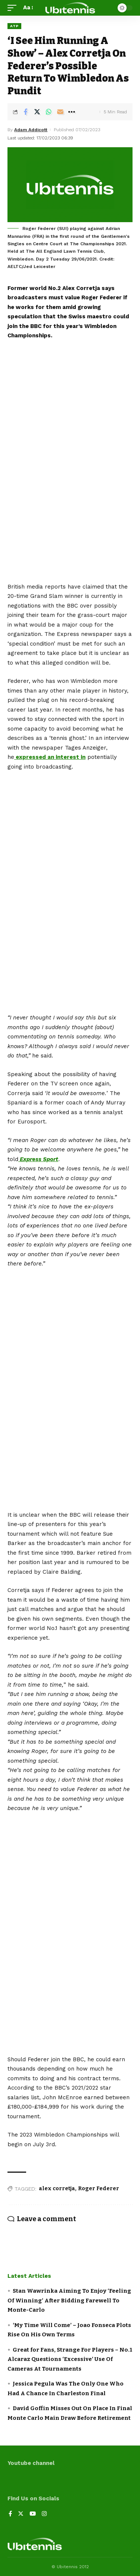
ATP (14, 26)
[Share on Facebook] (25, 112)
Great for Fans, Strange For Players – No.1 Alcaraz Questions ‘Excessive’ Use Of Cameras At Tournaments (69, 2359)
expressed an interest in (49, 757)
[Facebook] (10, 2514)
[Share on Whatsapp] (48, 112)
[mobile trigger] (13, 8)
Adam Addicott (30, 129)
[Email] (60, 112)
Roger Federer (98, 2188)
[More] (71, 112)
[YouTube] (32, 2514)
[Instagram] (44, 2514)
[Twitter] (21, 2514)
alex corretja (57, 2188)
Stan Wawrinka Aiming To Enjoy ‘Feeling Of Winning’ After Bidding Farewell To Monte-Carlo (69, 2300)
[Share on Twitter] (37, 112)
